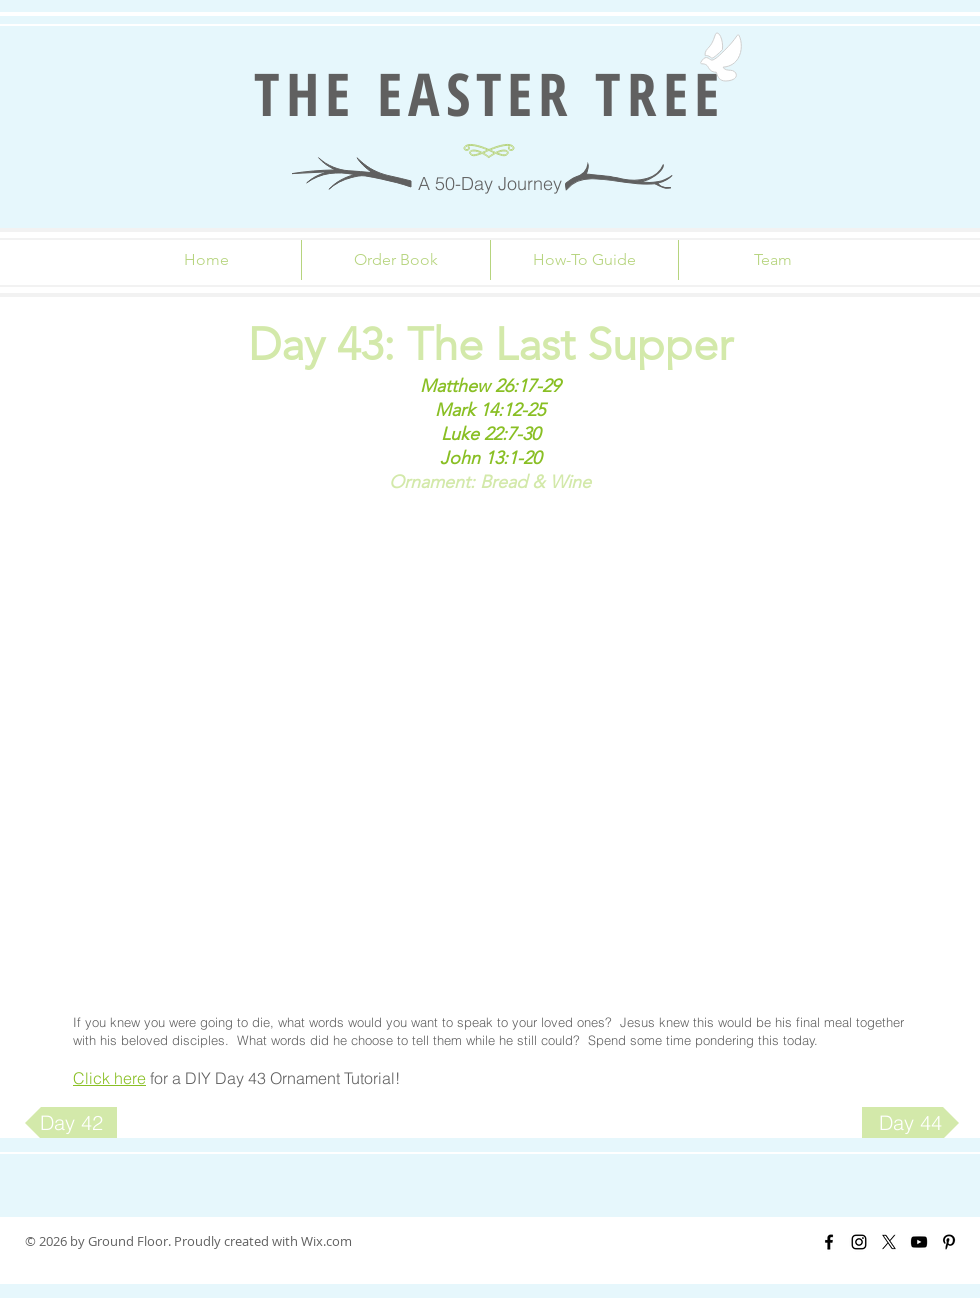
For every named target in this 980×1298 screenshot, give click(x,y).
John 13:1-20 (490, 458)
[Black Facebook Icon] (829, 1242)
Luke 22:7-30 (490, 434)
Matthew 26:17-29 (490, 386)
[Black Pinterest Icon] (949, 1242)
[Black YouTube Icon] (919, 1242)
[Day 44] (910, 1122)
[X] (889, 1242)
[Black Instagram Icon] (859, 1242)
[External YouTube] (490, 750)
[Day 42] (71, 1122)
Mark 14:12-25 (490, 410)
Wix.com (326, 1241)
